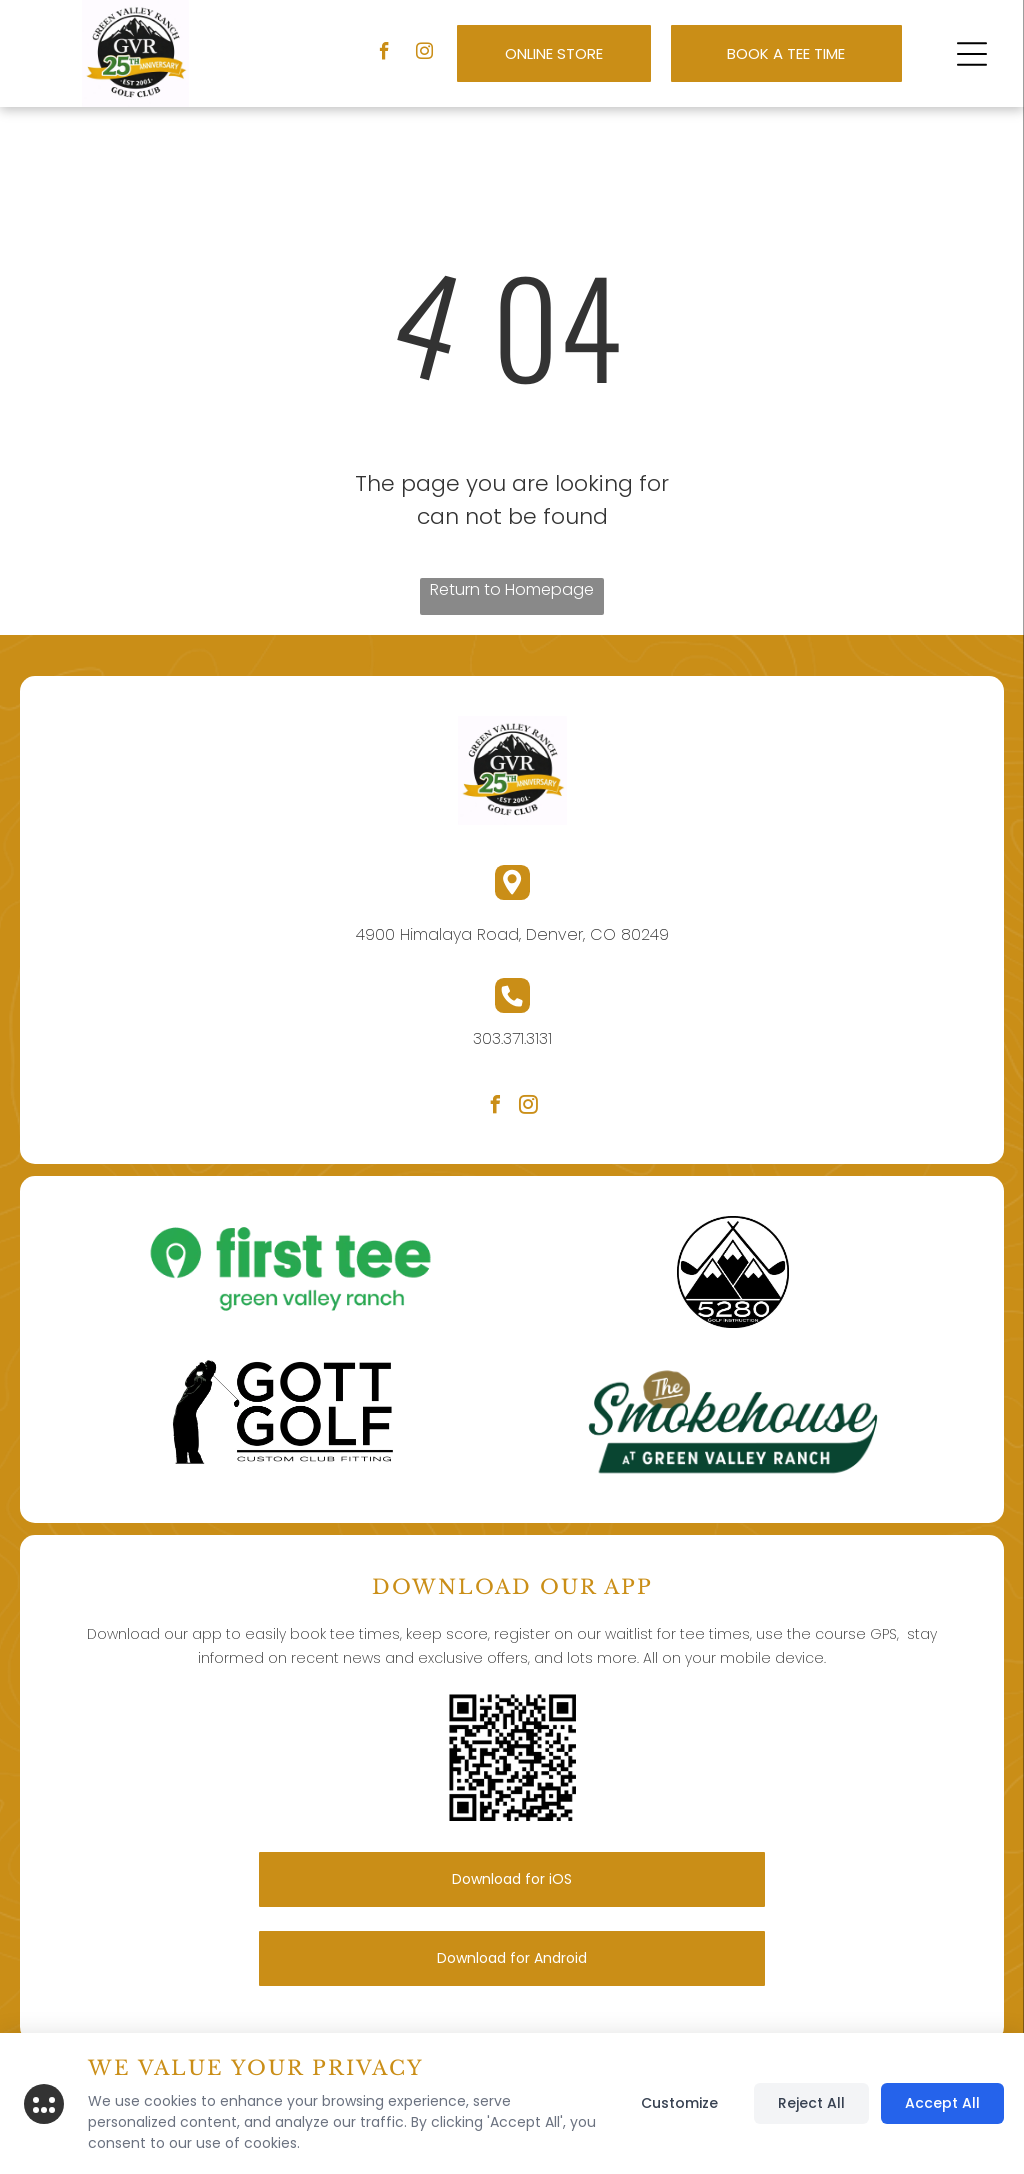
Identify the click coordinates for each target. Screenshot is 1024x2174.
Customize (679, 2103)
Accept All (942, 2103)
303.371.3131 (512, 1038)
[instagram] (424, 54)
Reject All (811, 2103)
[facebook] (384, 54)
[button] (972, 54)
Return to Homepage (512, 589)
